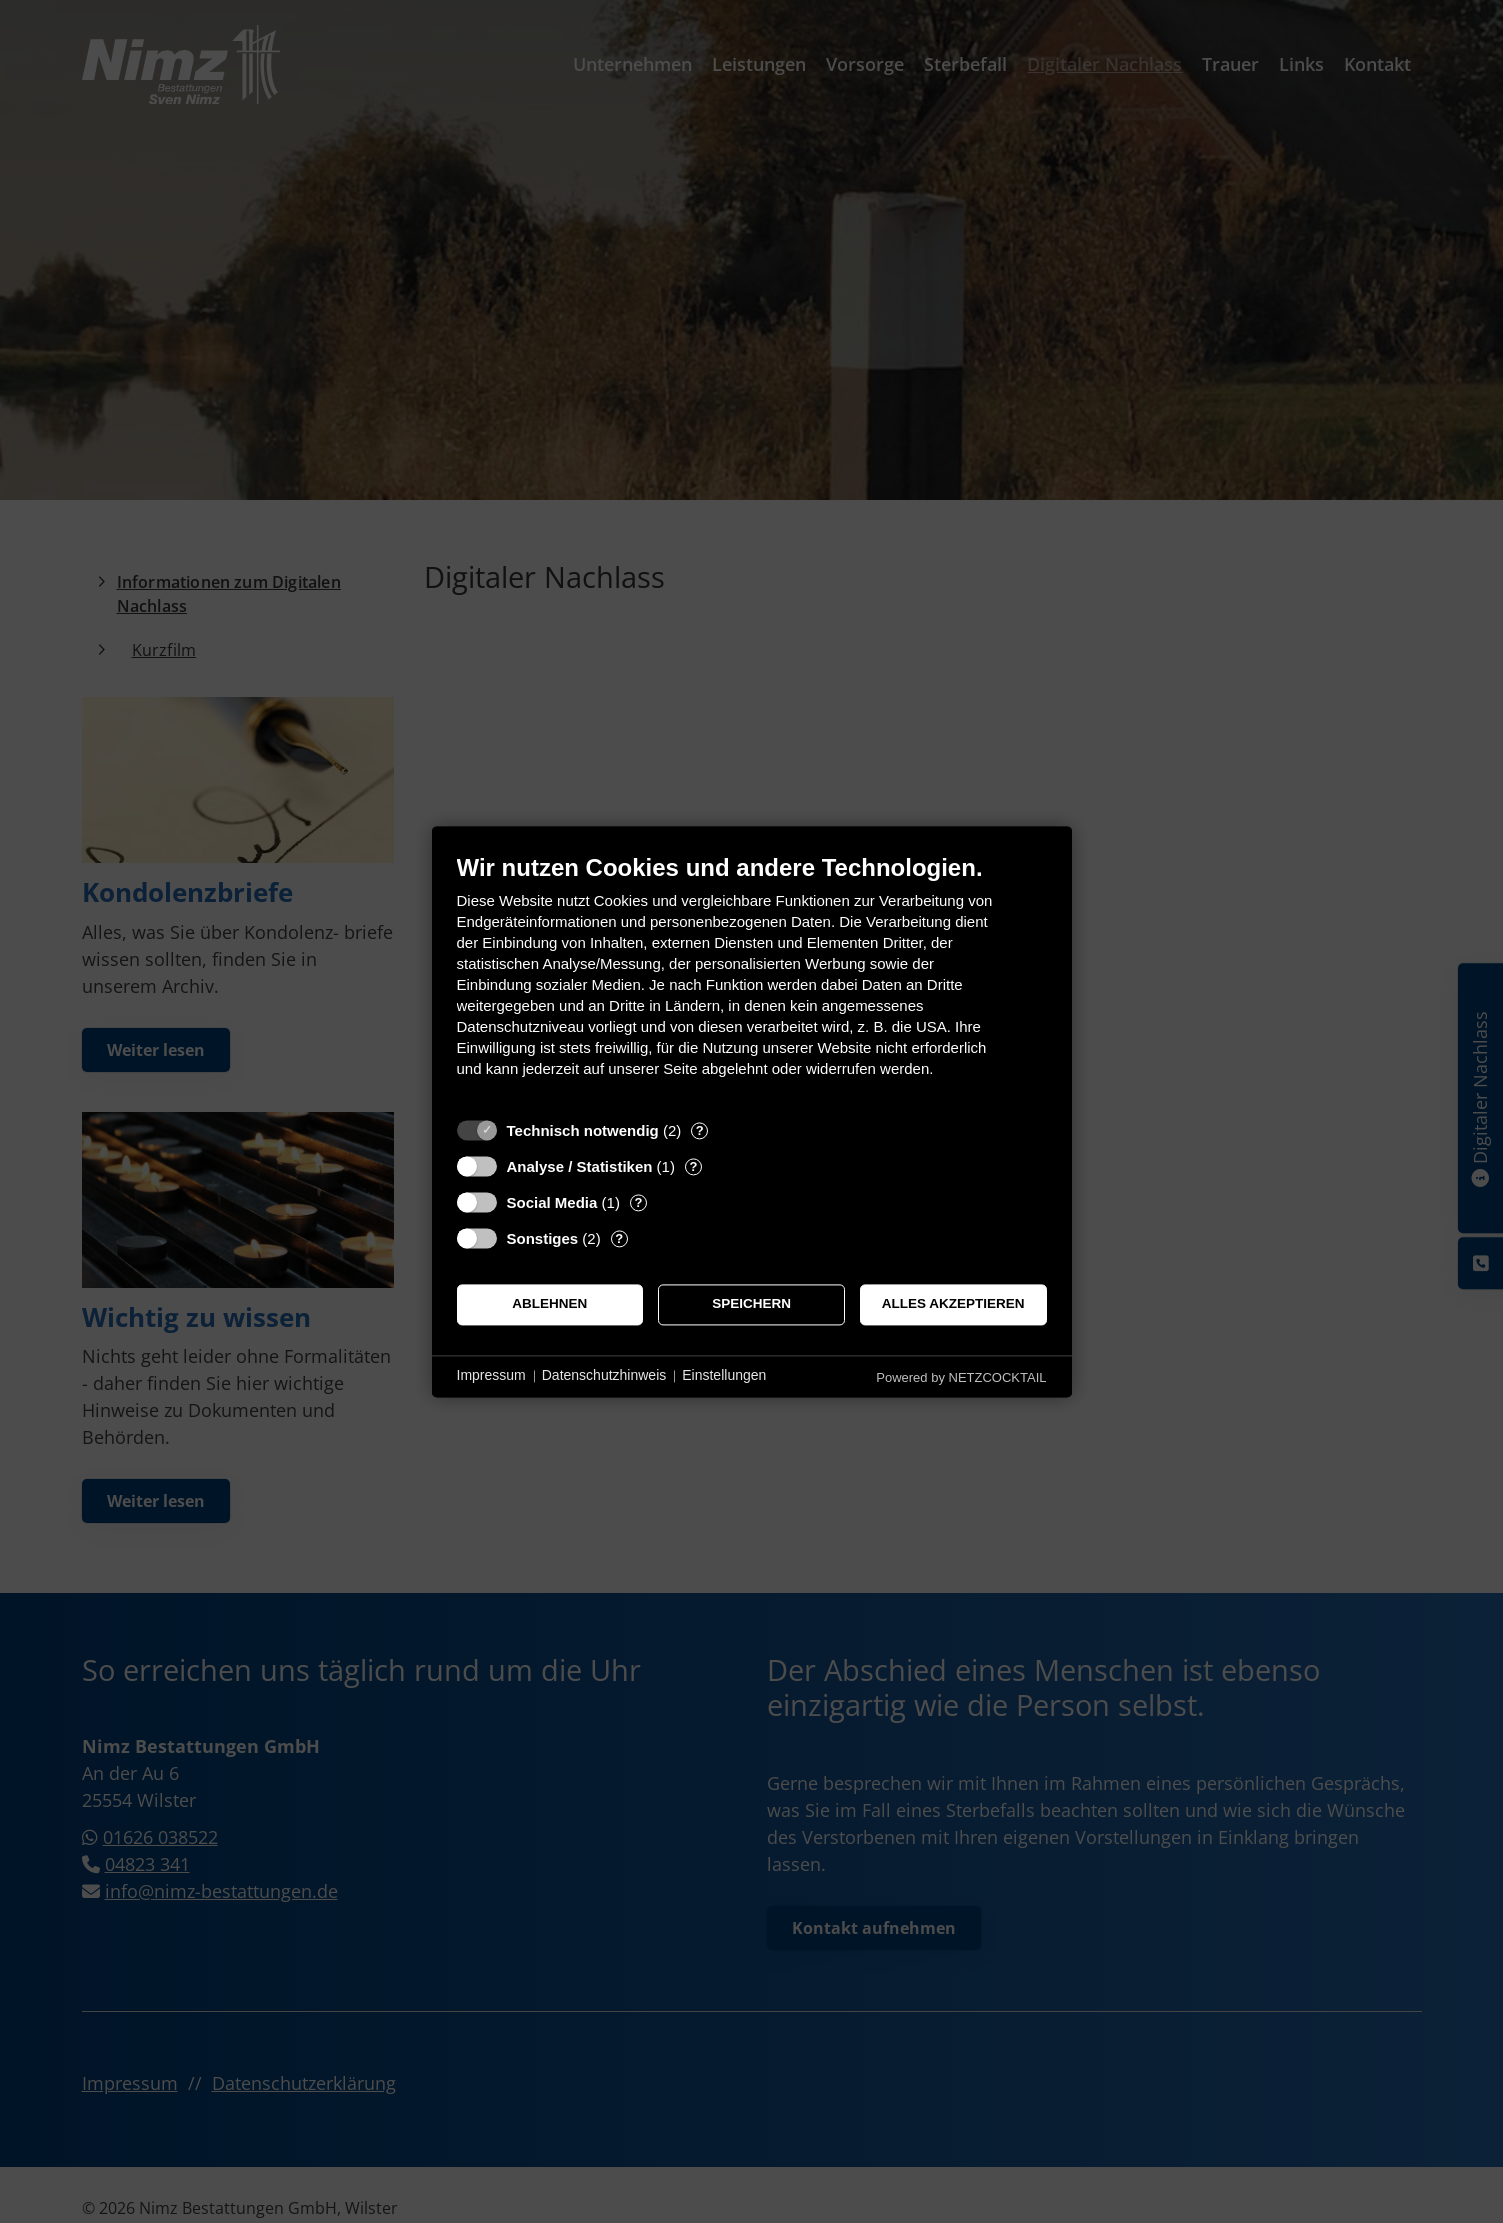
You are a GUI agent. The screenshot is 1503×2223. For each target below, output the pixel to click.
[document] (752, 980)
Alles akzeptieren (953, 1304)
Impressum (491, 1376)
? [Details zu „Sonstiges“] (619, 1238)
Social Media (552, 1202)
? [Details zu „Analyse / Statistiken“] (693, 1166)
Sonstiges (543, 1238)
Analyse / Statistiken (580, 1166)
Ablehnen (549, 1304)
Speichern (751, 1304)
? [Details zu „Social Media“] (638, 1202)
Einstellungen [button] (724, 1376)
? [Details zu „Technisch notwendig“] (700, 1130)
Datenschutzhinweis (604, 1376)
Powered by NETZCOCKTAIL (961, 1377)
